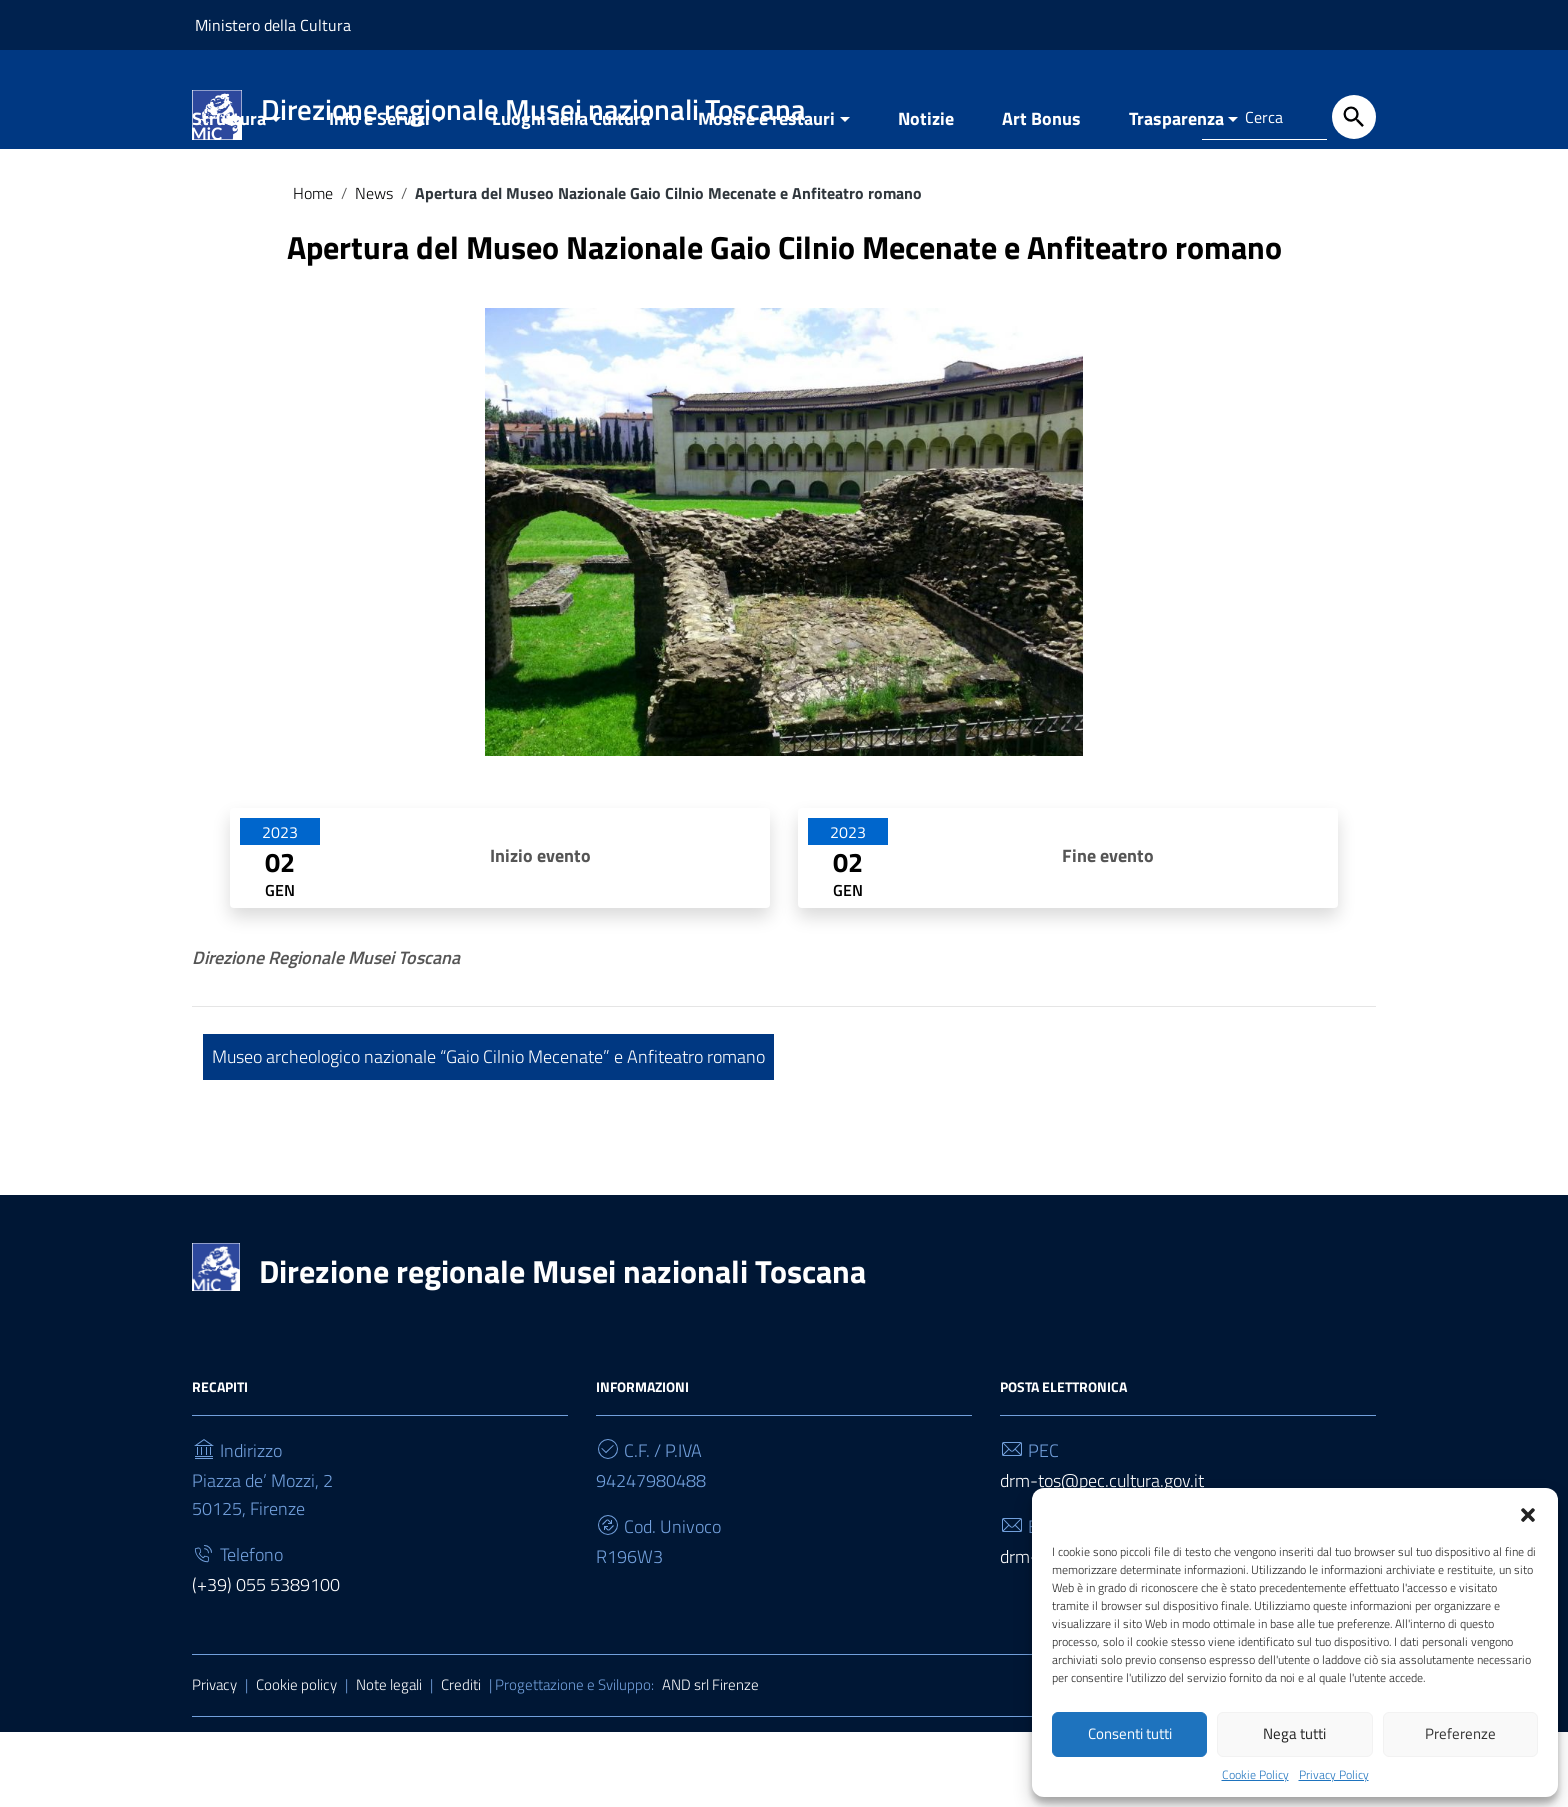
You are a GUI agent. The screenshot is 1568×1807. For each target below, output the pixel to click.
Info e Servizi (379, 193)
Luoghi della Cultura (571, 193)
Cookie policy (296, 1759)
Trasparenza (1176, 193)
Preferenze (1460, 1730)
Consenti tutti (1130, 1730)
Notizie (926, 193)
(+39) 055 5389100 (266, 1659)
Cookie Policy (1255, 1772)
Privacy (214, 1759)
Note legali (389, 1759)
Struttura (229, 193)
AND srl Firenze (710, 1759)
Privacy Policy (1334, 1772)
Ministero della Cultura (273, 25)
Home (313, 268)
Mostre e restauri (766, 193)
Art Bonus (1041, 193)
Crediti (461, 1759)
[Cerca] (1354, 117)
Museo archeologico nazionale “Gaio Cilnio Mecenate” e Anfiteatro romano (488, 1131)
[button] (1528, 1509)
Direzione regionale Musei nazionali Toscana (562, 1346)
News (374, 268)
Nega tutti (1294, 1730)
